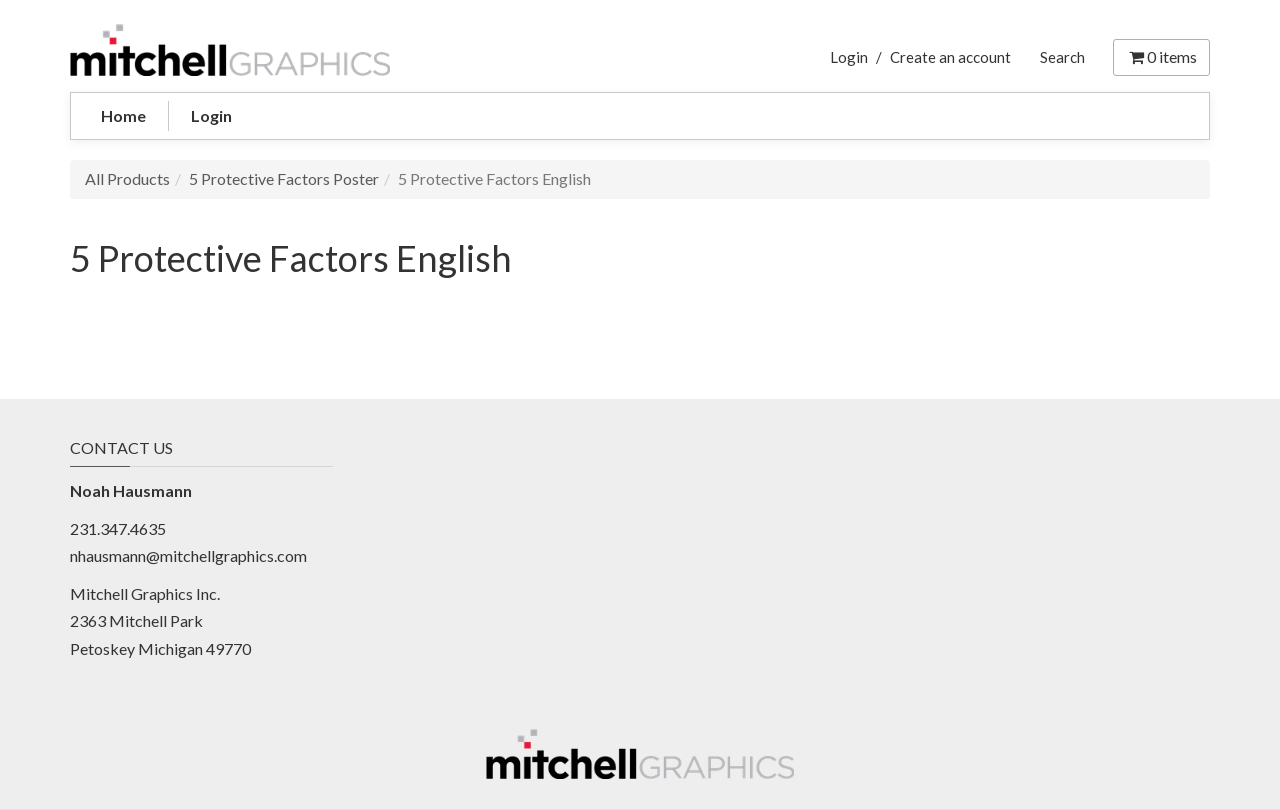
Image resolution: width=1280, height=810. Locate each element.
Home (123, 115)
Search (1062, 57)
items (1161, 56)
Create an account (950, 57)
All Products (127, 178)
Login (849, 57)
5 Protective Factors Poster (284, 178)
